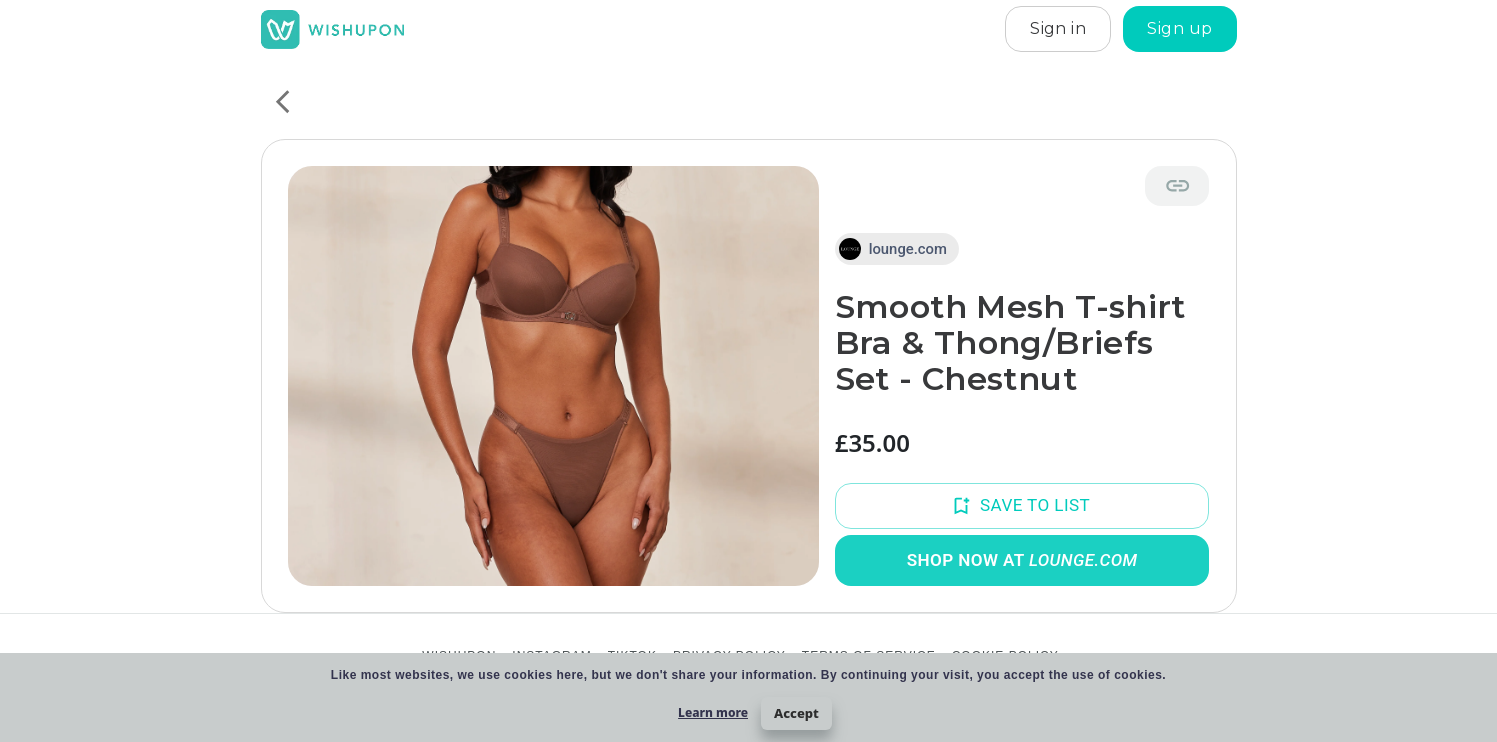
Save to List (1022, 506)
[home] (333, 29)
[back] (282, 101)
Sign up (1179, 29)
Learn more (713, 712)
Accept (796, 713)
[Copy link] (1177, 185)
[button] (897, 249)
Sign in (1058, 29)
